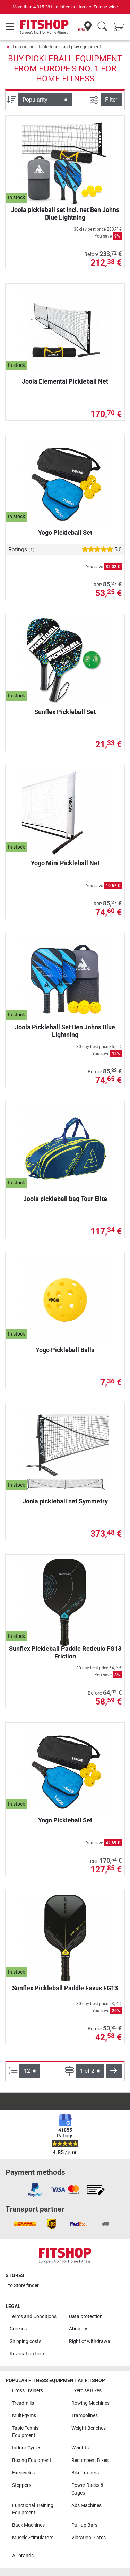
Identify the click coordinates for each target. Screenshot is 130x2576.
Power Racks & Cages (87, 2489)
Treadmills (23, 2403)
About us (78, 2329)
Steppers (21, 2485)
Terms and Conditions (33, 2316)
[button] (114, 2071)
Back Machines (28, 2525)
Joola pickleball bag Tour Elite (65, 1198)
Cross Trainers (27, 2391)
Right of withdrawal (90, 2341)
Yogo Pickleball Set (65, 532)
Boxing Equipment (31, 2460)
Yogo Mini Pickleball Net (65, 863)
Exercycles (23, 2473)
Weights (80, 2448)
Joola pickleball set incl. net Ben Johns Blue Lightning (65, 213)
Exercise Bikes (86, 2391)
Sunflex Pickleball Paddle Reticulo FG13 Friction (65, 1652)
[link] (35, 2189)
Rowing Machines (90, 2403)
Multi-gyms (24, 2416)
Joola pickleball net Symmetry (65, 1501)
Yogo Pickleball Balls (65, 1350)
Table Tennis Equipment (25, 2432)
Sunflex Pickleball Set (65, 711)
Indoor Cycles (26, 2448)
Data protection (86, 2316)
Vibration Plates (88, 2538)
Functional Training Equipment (32, 2509)
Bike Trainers (85, 2473)
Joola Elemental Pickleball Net (65, 381)
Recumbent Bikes (90, 2460)
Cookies (18, 2329)
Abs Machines (86, 2505)
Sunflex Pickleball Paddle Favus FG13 (65, 1988)
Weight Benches (88, 2428)
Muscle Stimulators (32, 2538)
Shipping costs (25, 2341)
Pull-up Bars (84, 2525)
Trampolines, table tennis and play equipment (56, 46)
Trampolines (84, 2416)
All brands (23, 2556)
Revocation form (27, 2354)
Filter (111, 99)
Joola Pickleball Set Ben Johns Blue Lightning (65, 1030)
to (23, 2286)
